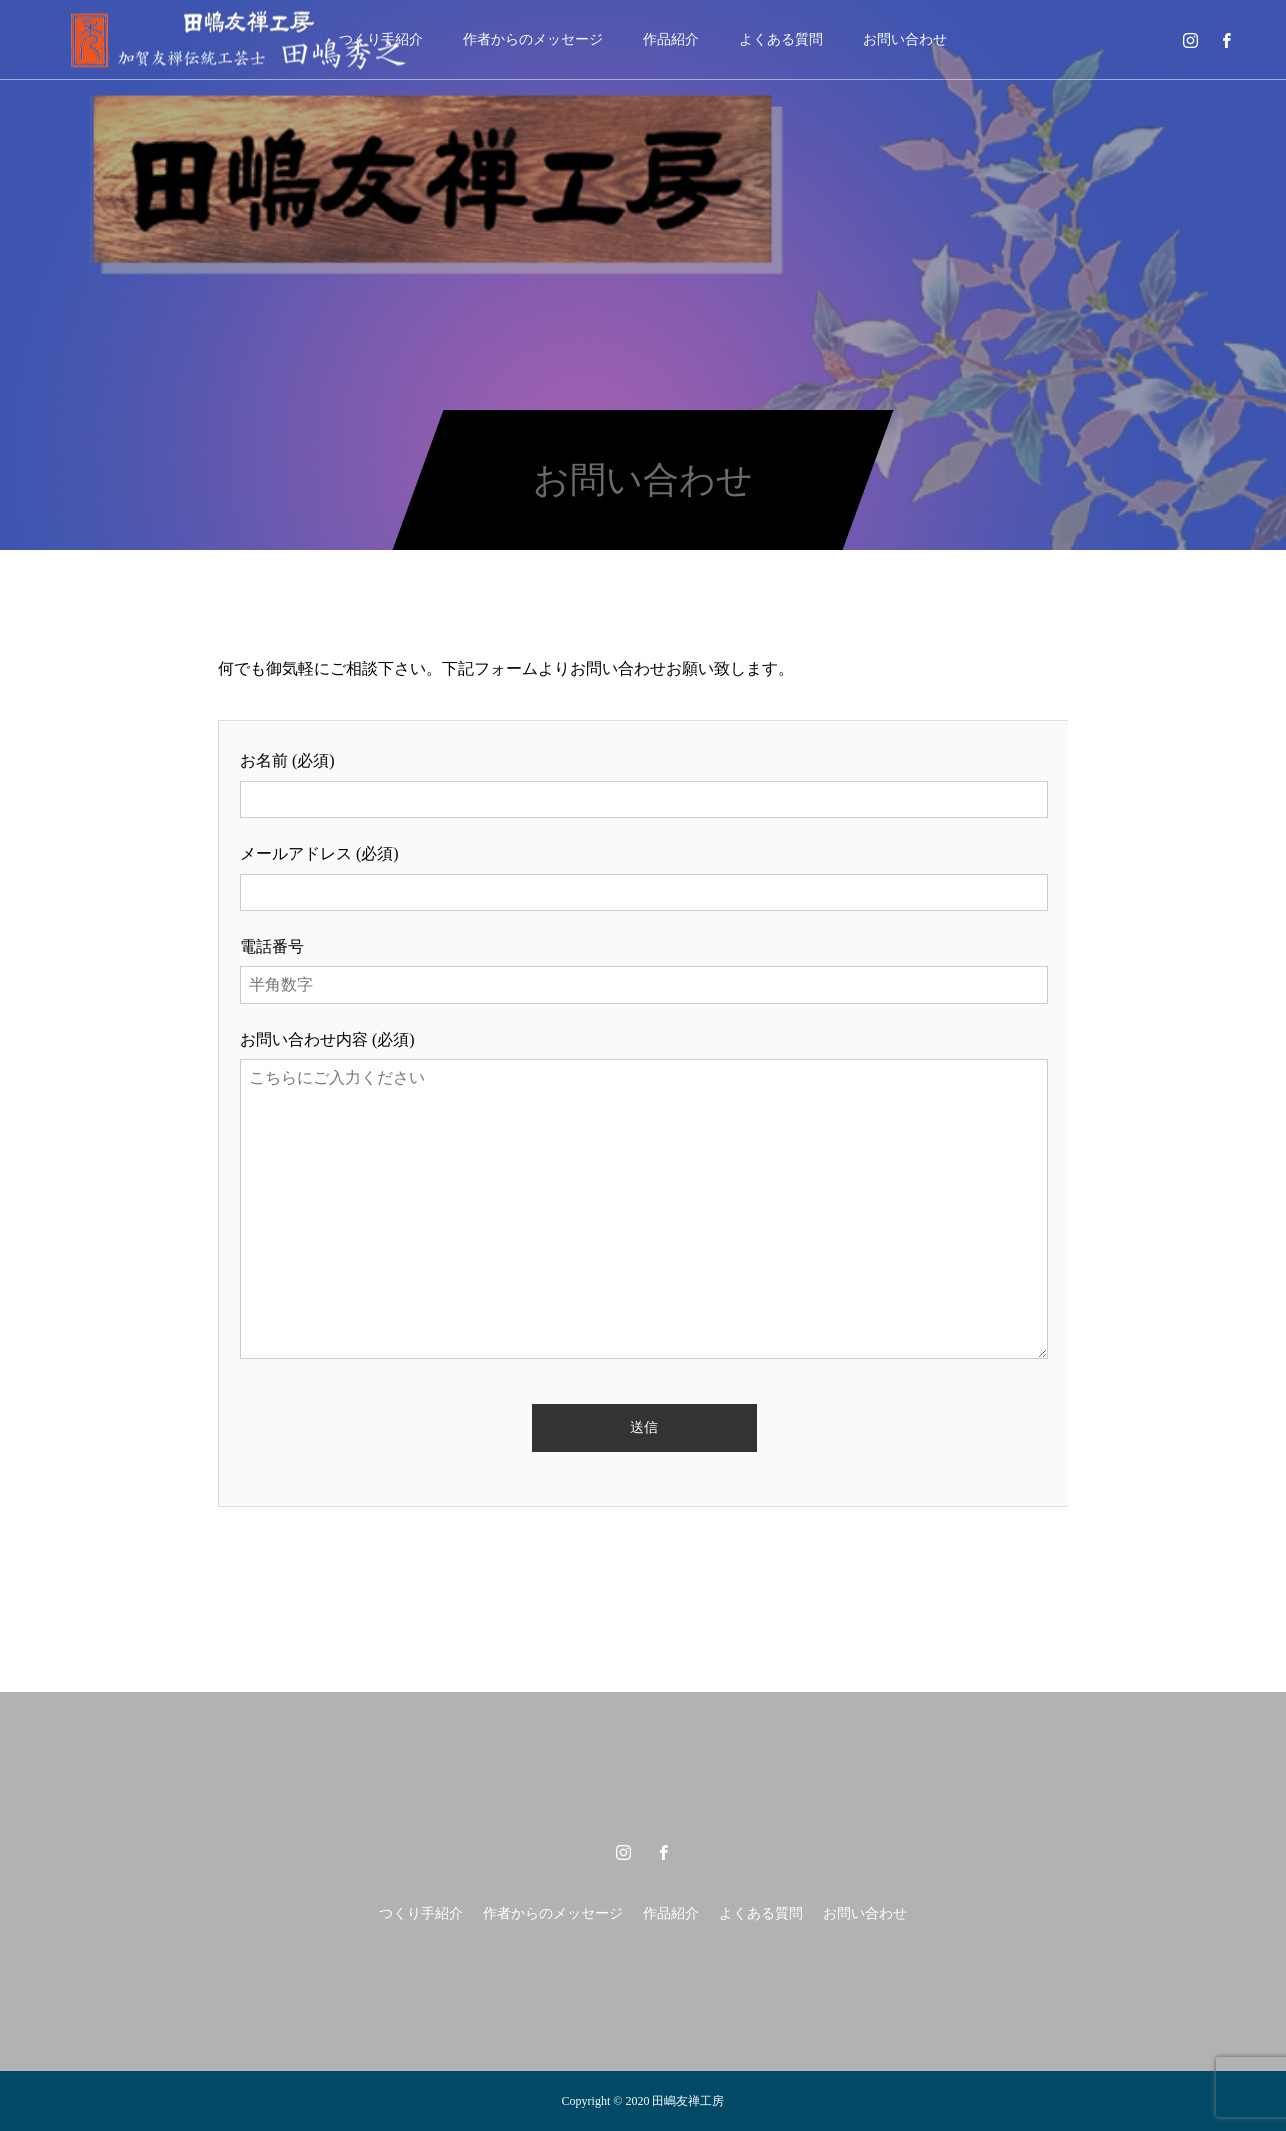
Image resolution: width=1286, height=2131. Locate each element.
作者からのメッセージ (533, 39)
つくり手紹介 (421, 1913)
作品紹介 (671, 39)
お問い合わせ (905, 39)
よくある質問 (781, 39)
